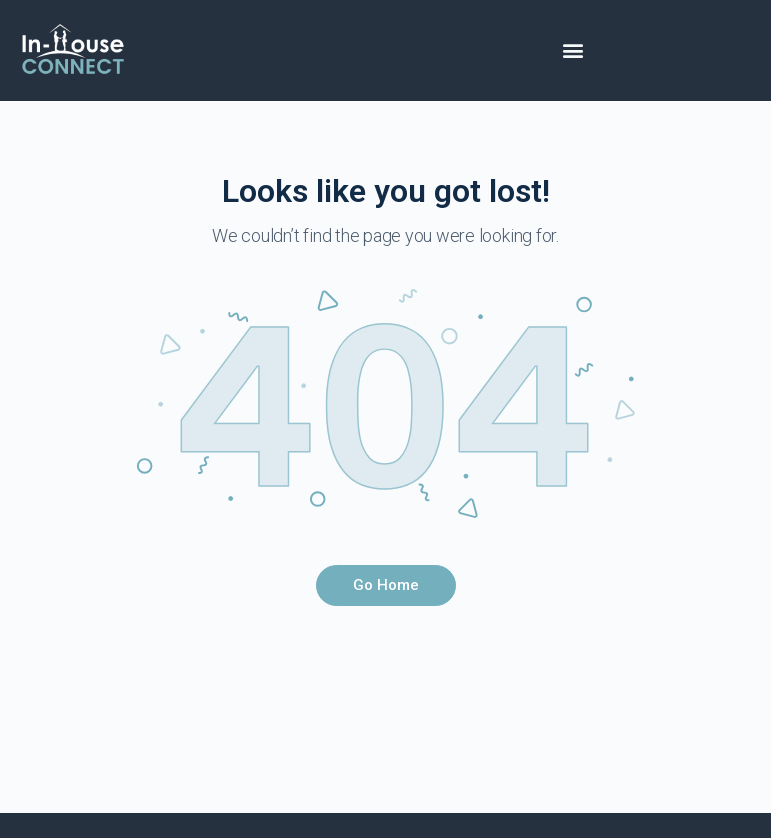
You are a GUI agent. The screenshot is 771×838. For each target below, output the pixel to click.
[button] (573, 50)
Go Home (386, 585)
